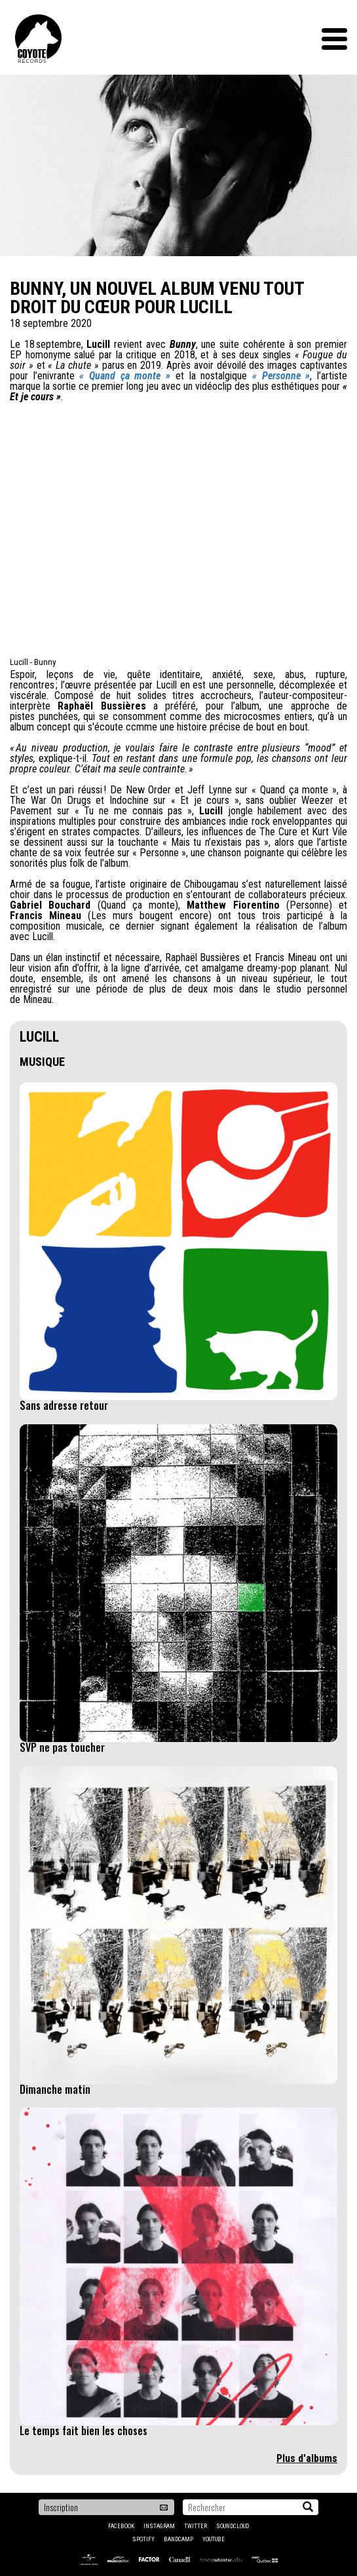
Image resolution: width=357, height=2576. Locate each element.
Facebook (121, 2526)
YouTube (213, 2539)
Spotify (143, 2539)
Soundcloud (232, 2526)
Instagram (159, 2526)
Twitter (195, 2526)
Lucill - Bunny (33, 661)
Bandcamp (178, 2539)
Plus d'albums (306, 2458)
